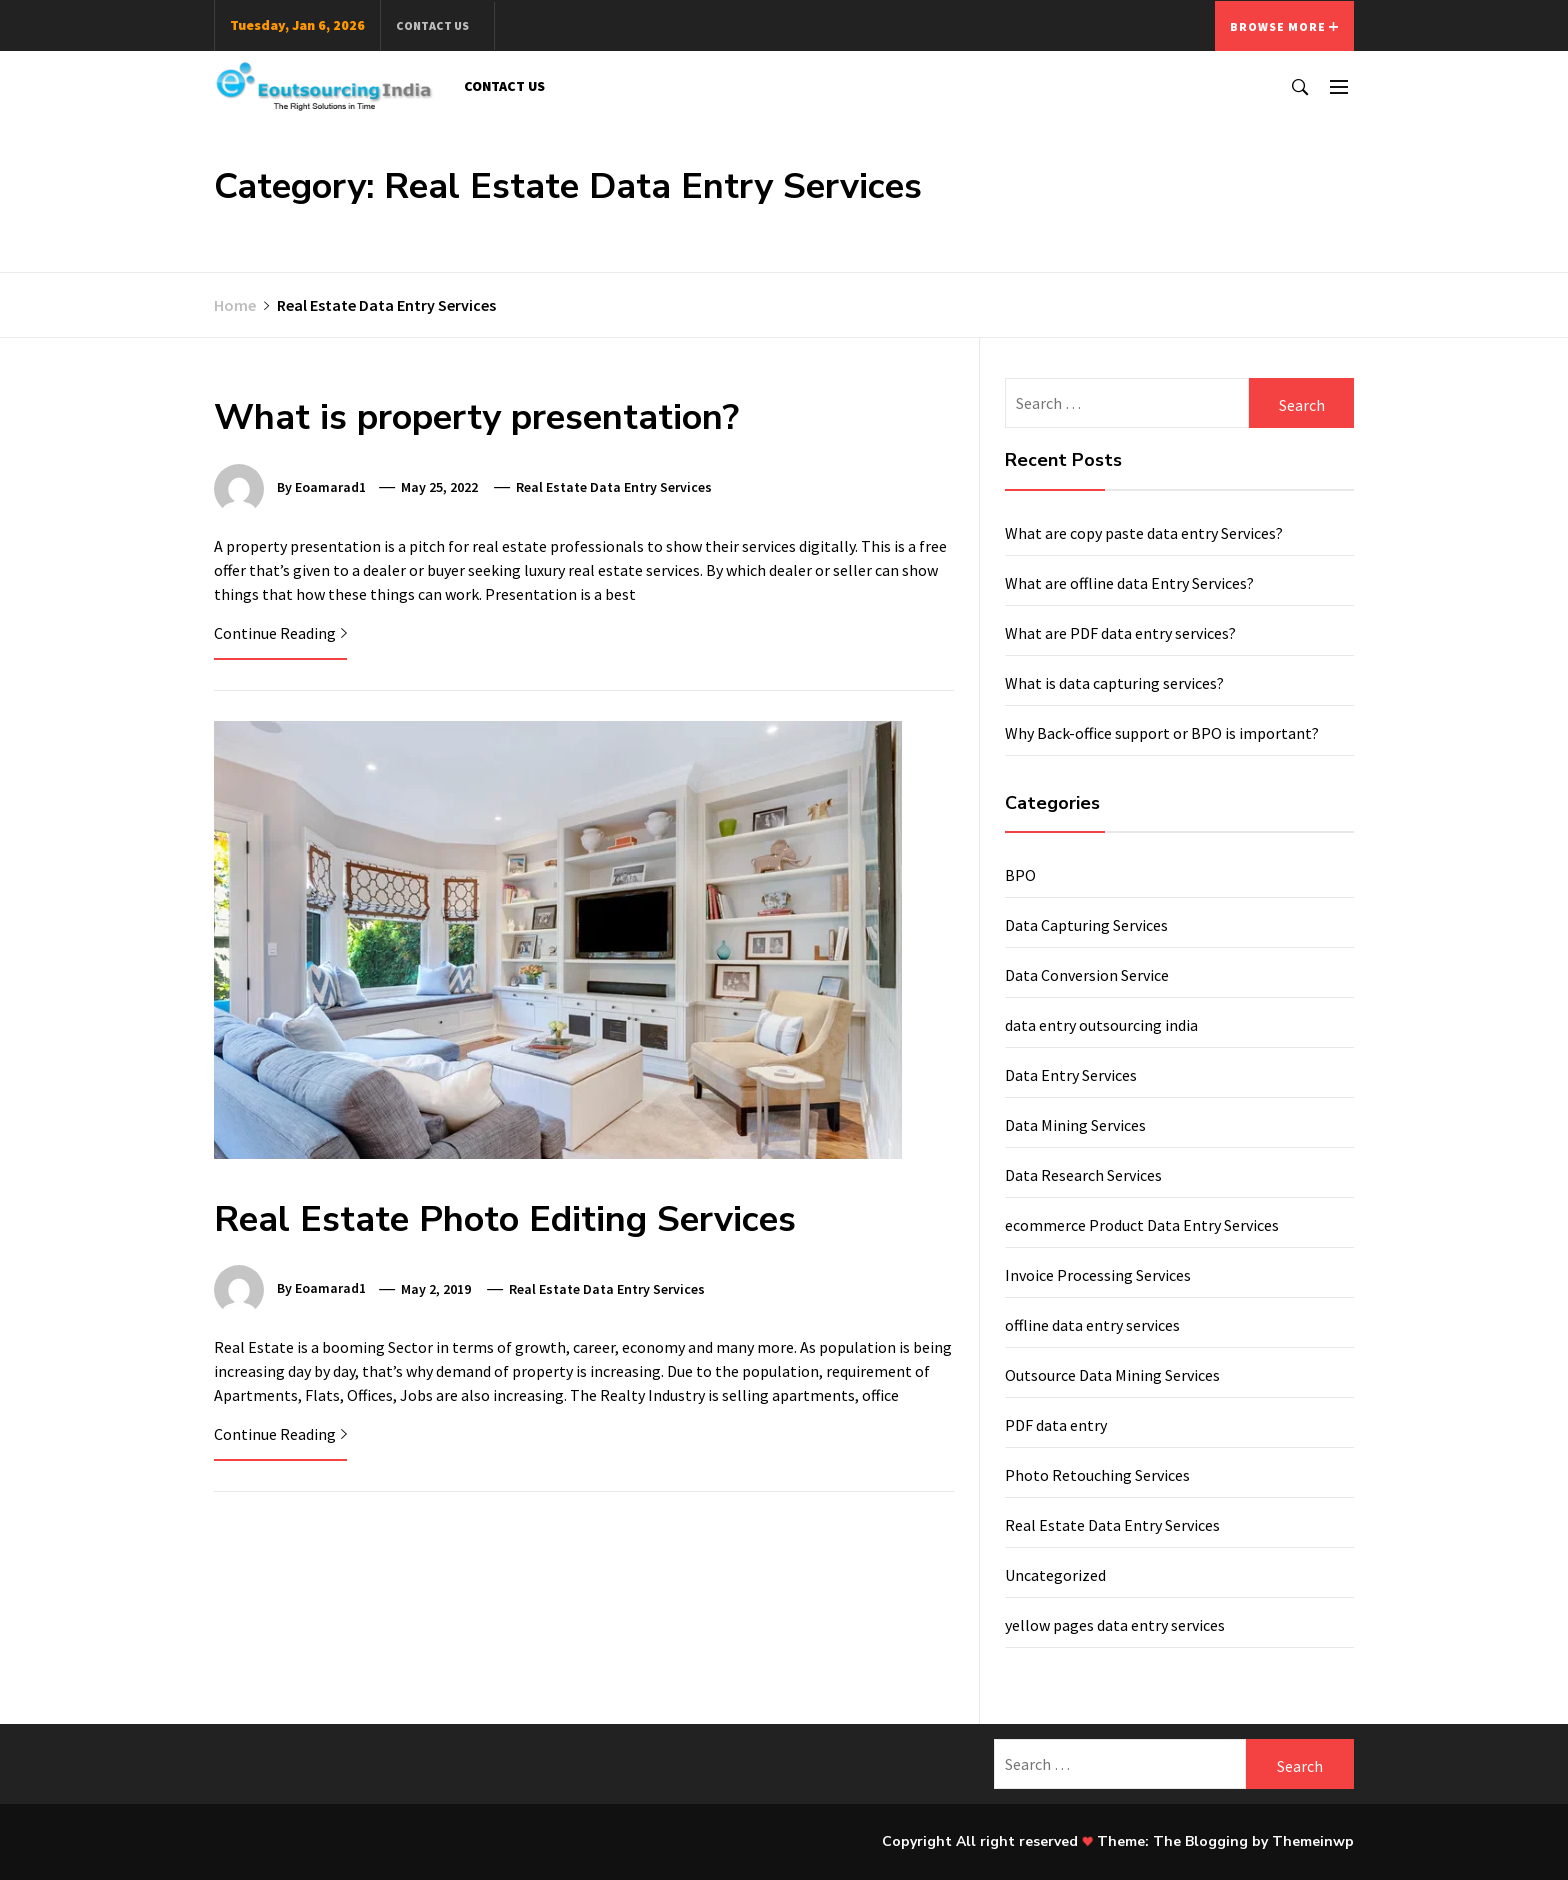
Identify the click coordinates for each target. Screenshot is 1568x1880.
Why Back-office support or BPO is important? (1162, 733)
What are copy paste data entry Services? (1144, 533)
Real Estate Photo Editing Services (505, 1219)
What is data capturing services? (1114, 683)
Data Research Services (1083, 1175)
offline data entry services (1092, 1325)
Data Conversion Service (1087, 975)
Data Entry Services (1071, 1075)
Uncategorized (1055, 1575)
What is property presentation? (476, 417)
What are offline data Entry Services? (1129, 583)
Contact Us (432, 25)
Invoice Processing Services (1098, 1275)
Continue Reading (280, 633)
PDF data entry (1056, 1425)
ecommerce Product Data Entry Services (1142, 1225)
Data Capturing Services (1086, 925)
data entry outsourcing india (1101, 1025)
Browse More (1284, 26)
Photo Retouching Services (1097, 1475)
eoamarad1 (330, 487)
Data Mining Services (1075, 1125)
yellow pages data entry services (1115, 1625)
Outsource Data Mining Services (1112, 1375)
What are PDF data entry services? (1120, 633)
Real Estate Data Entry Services (614, 487)
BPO (1020, 875)
